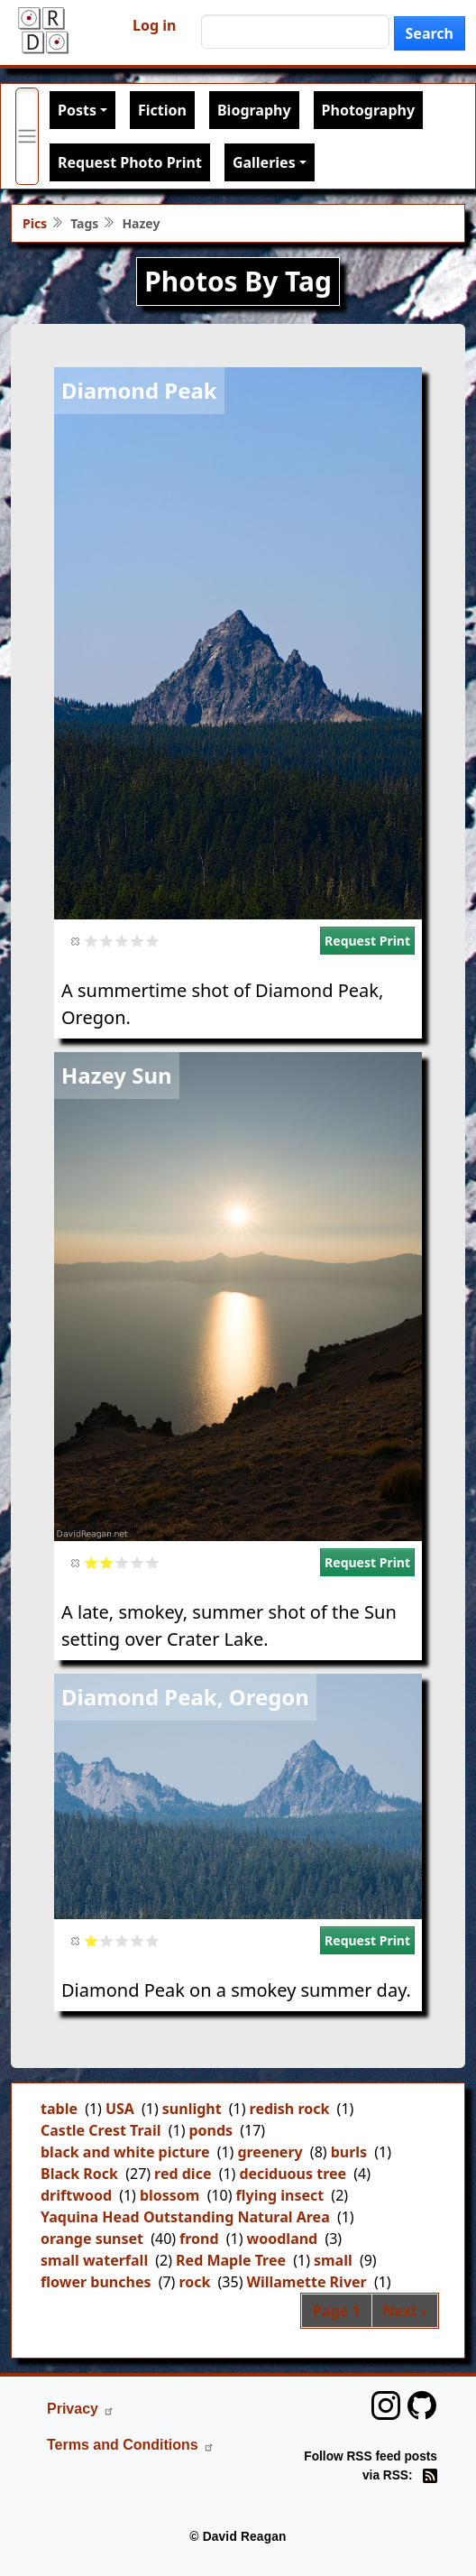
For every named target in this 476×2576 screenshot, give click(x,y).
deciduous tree (292, 2174)
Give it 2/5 (106, 940)
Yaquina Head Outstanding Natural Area (185, 2217)
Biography (254, 110)
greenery (269, 2152)
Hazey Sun (116, 1075)
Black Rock (79, 2174)
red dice (182, 2174)
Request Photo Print (130, 162)
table (59, 2109)
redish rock (290, 2109)
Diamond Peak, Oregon (185, 1697)
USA (119, 2109)
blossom (170, 2195)
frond (199, 2238)
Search (429, 33)
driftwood (76, 2195)
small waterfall (94, 2260)
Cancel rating (76, 940)
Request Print (367, 940)
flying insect (280, 2195)
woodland (282, 2238)
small (333, 2260)
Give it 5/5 (152, 940)
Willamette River (306, 2282)
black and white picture (125, 2152)
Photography (368, 110)
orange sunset (92, 2238)
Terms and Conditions (131, 2444)
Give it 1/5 (91, 940)
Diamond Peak (139, 390)
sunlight (192, 2109)
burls (349, 2152)
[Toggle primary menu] (27, 136)
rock (194, 2282)
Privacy (80, 2408)
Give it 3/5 (122, 940)
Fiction (162, 110)
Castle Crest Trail (101, 2130)
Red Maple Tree (231, 2260)
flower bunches (96, 2282)
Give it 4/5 (137, 940)
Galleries (264, 162)
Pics (35, 223)
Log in (154, 25)
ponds (210, 2130)
